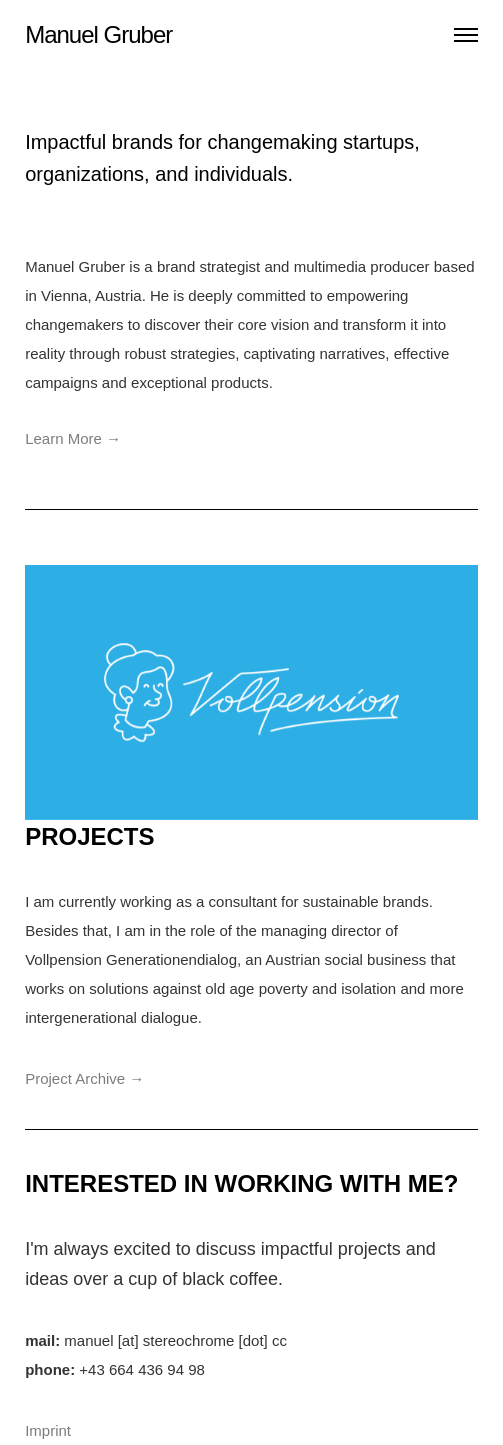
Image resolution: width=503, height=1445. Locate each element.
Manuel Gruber (98, 34)
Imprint (48, 1430)
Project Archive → (84, 1078)
